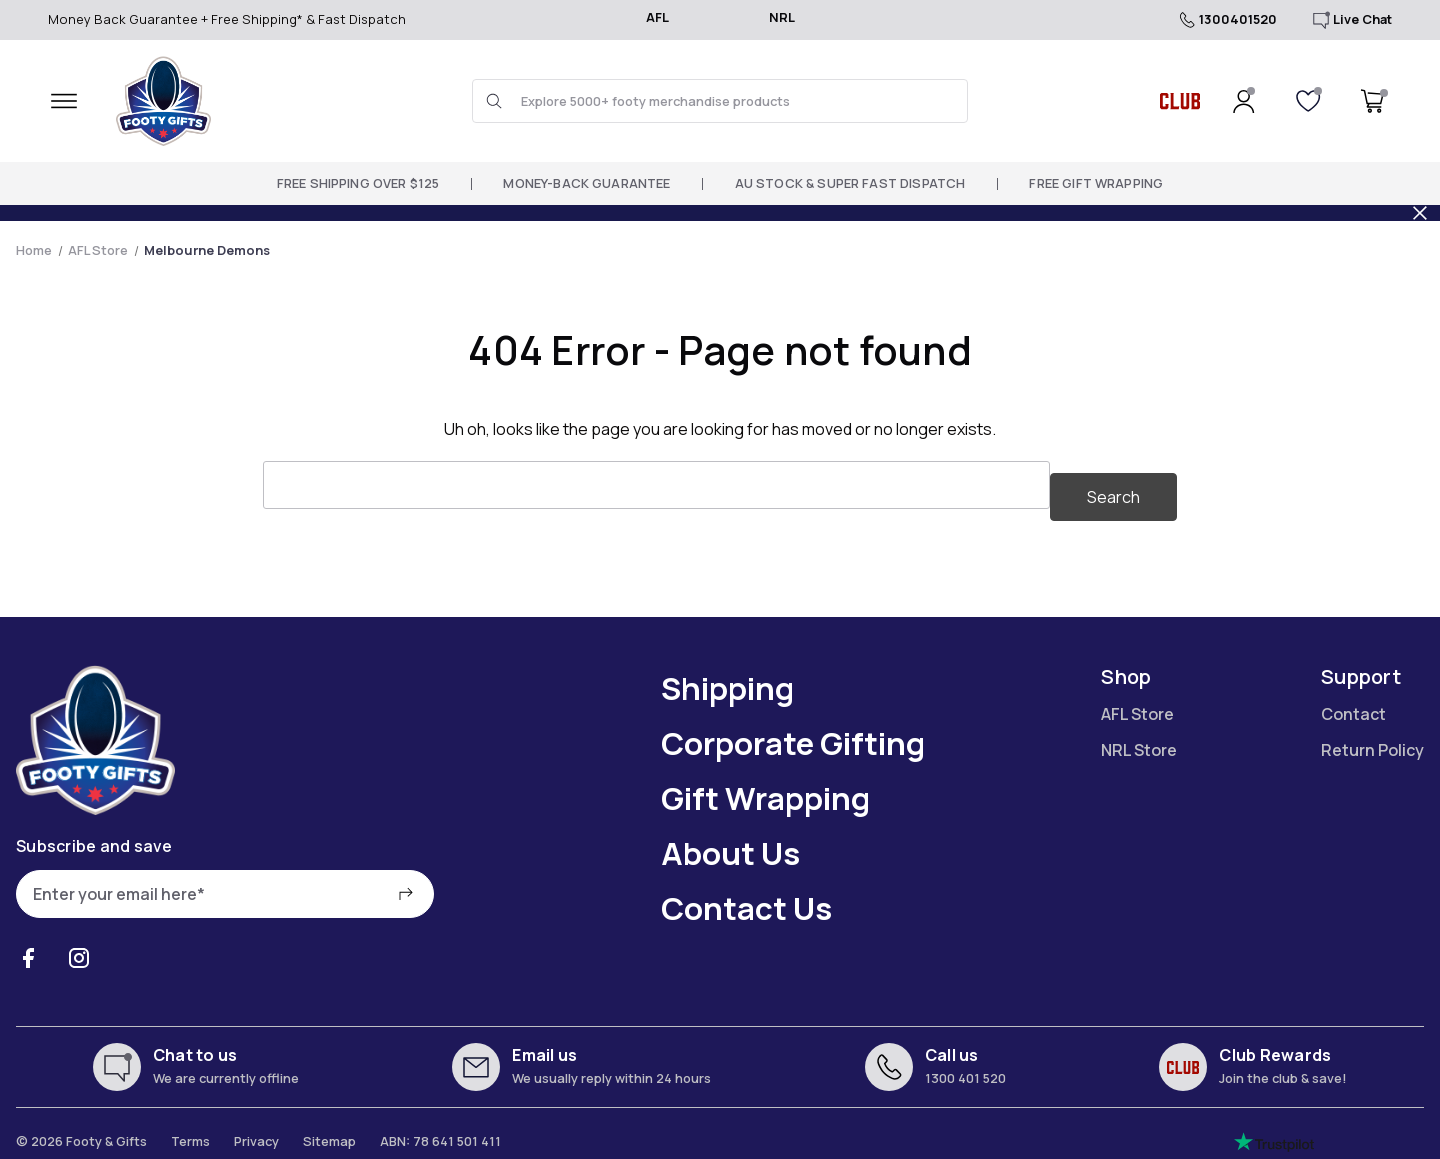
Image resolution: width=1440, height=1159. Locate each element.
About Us (730, 841)
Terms (190, 1129)
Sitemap (329, 1129)
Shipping (727, 676)
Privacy (256, 1129)
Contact (1353, 702)
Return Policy (1372, 738)
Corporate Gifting (793, 731)
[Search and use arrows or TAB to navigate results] (720, 101)
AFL (657, 17)
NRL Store (1139, 738)
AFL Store (1137, 702)
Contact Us (746, 896)
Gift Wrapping (765, 786)
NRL (782, 17)
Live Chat (1350, 20)
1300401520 (1226, 20)
